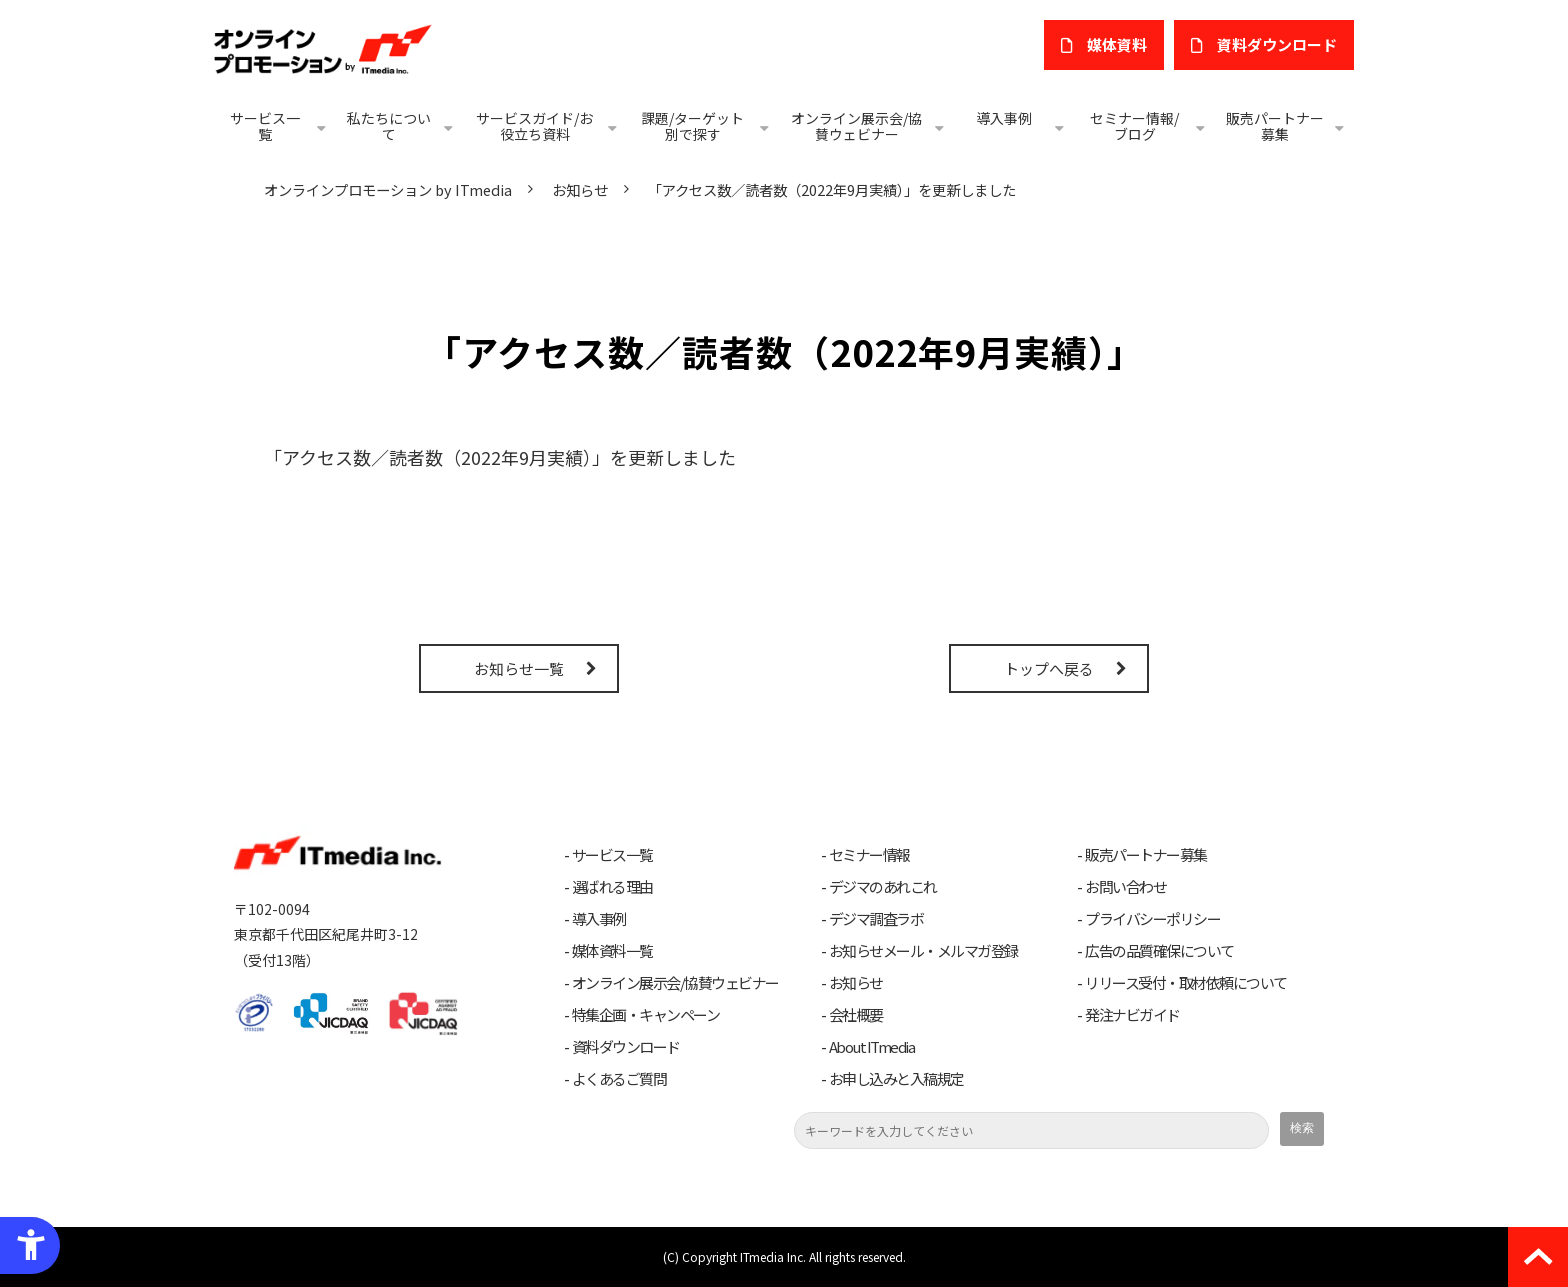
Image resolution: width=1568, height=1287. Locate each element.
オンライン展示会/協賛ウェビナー (856, 126)
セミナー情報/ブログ (1134, 126)
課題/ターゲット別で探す (692, 126)
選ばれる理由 (612, 887)
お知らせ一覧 (519, 668)
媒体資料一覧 (612, 951)
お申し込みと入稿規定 (896, 1079)
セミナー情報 (869, 855)
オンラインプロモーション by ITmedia (388, 189)
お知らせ (580, 189)
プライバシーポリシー (1152, 919)
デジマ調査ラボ (876, 919)
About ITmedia (872, 1047)
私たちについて (389, 126)
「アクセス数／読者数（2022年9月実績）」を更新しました (500, 457)
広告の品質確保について (1159, 951)
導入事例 (1004, 118)
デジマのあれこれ (883, 887)
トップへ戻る (1049, 668)
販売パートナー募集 (1275, 126)
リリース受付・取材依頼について (1186, 983)
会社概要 (856, 1015)
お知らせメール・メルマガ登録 (923, 951)
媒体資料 (1117, 44)
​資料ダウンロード (1277, 44)
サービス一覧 (265, 126)
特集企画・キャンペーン (646, 1015)
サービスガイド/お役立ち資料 (534, 126)
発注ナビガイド (1132, 1015)
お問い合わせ (1125, 887)
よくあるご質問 (619, 1079)
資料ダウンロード (626, 1047)
